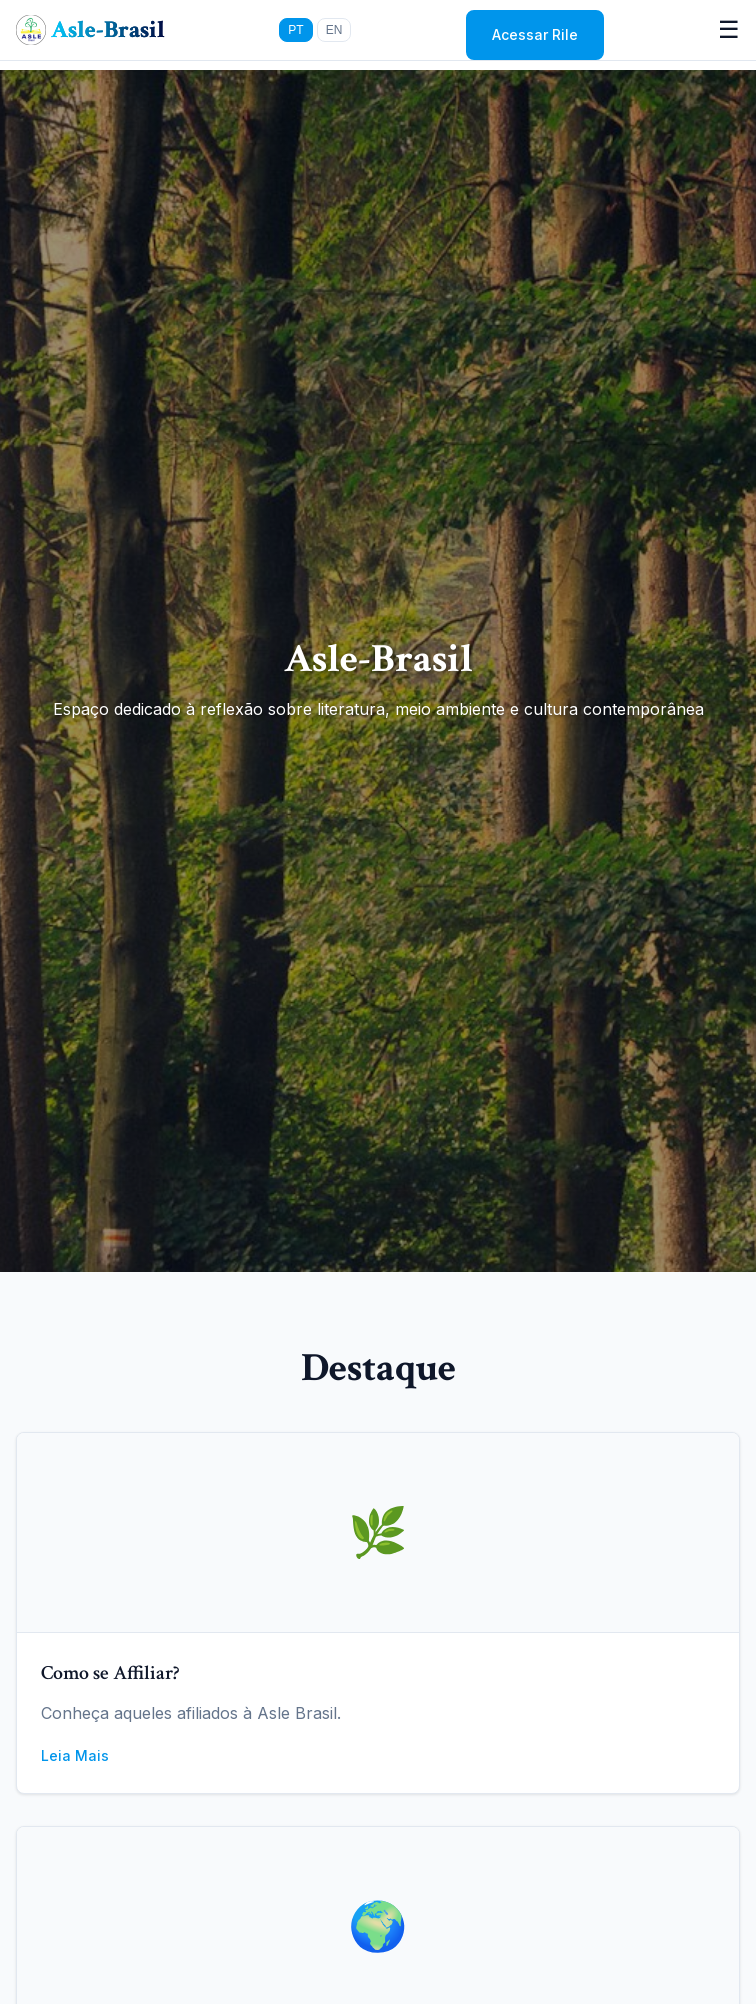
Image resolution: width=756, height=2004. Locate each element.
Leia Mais (75, 1755)
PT (295, 30)
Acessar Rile (535, 34)
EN (334, 30)
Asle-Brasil (108, 29)
